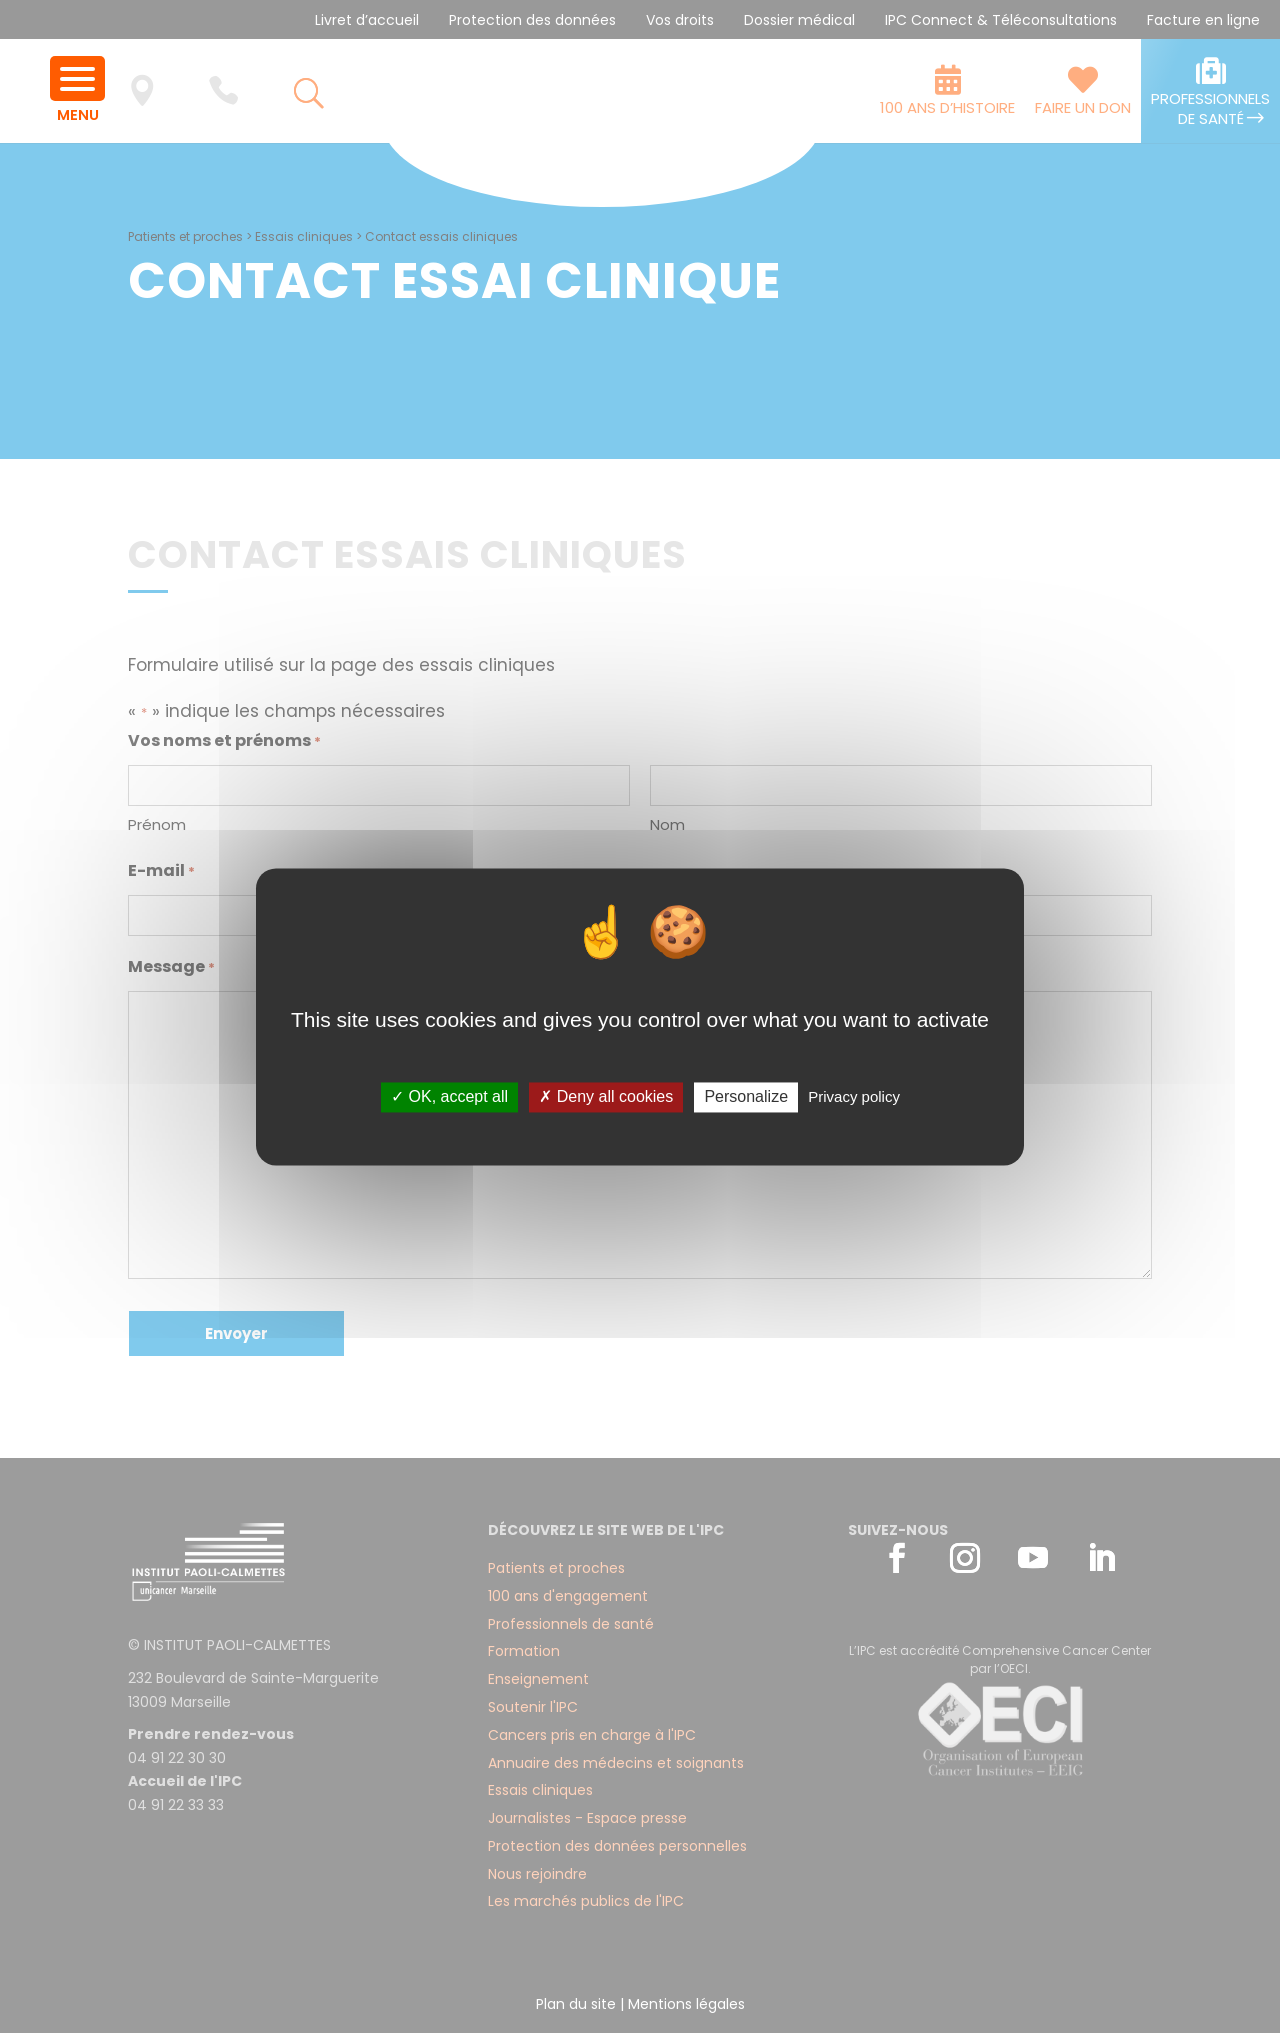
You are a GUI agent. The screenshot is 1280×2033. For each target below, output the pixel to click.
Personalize (746, 1097)
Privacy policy (854, 1097)
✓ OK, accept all (449, 1097)
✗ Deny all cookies (606, 1097)
